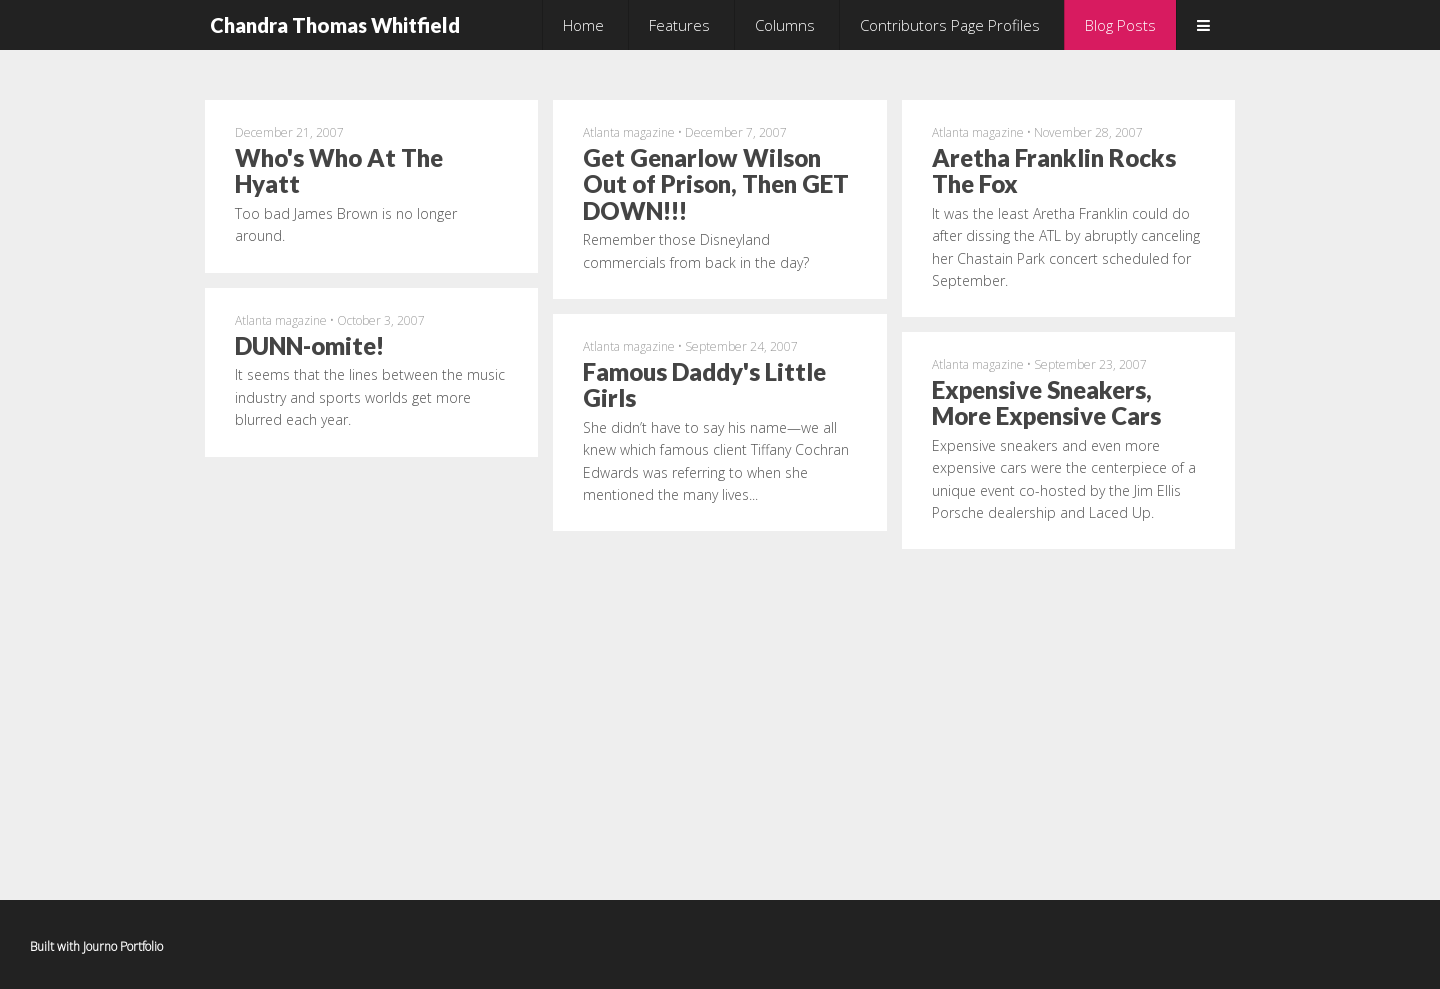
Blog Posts (1120, 25)
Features (679, 25)
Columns (785, 25)
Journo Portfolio (123, 946)
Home (583, 25)
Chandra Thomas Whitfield (335, 25)
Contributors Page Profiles (950, 25)
